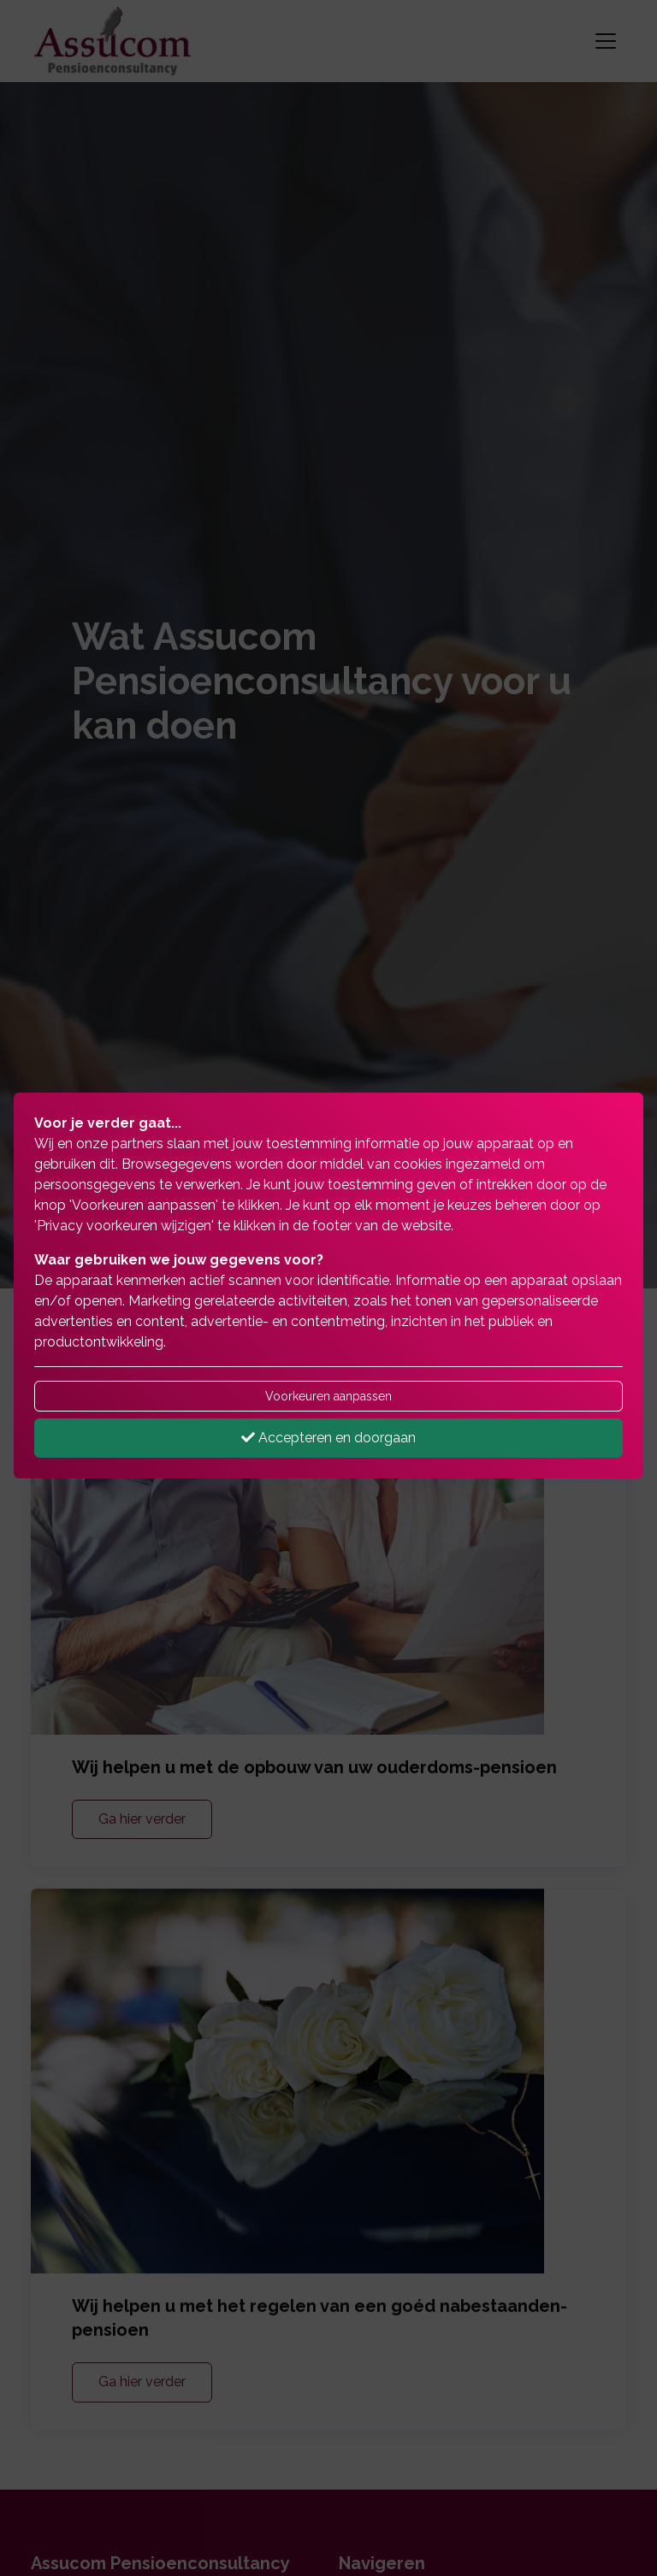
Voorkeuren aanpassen (328, 1396)
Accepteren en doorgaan (328, 1437)
